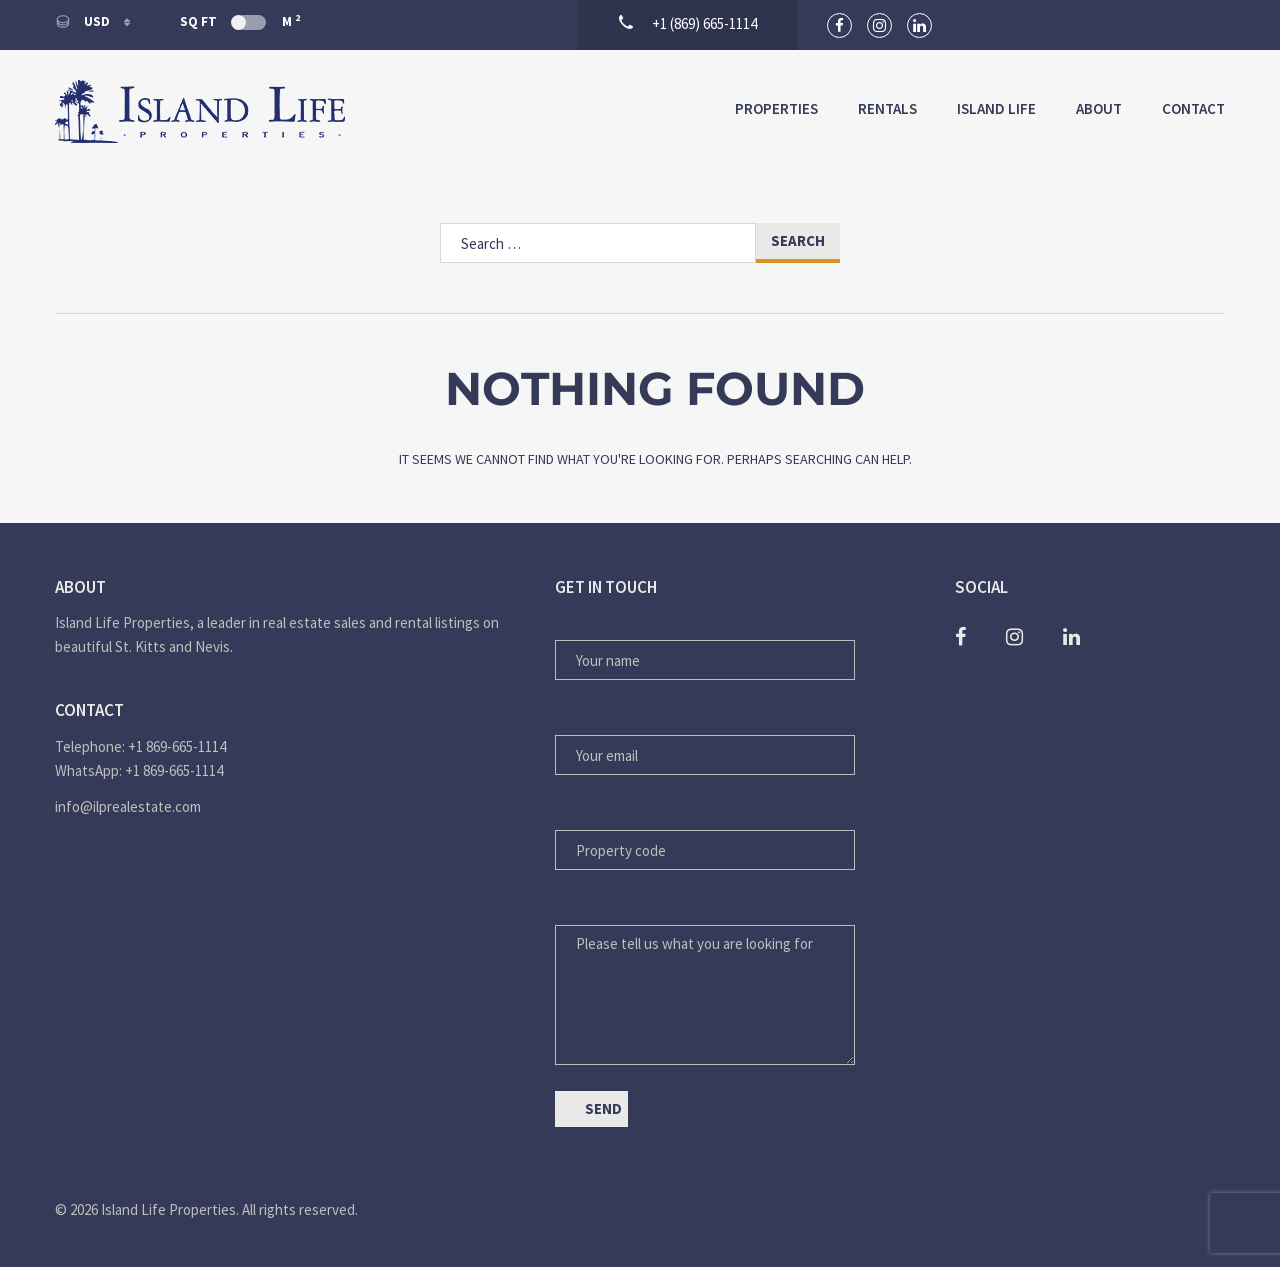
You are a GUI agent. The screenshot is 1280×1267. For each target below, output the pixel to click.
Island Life (996, 108)
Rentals (887, 108)
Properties (776, 108)
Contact (1193, 108)
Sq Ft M (240, 21)
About (1099, 108)
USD (84, 21)
